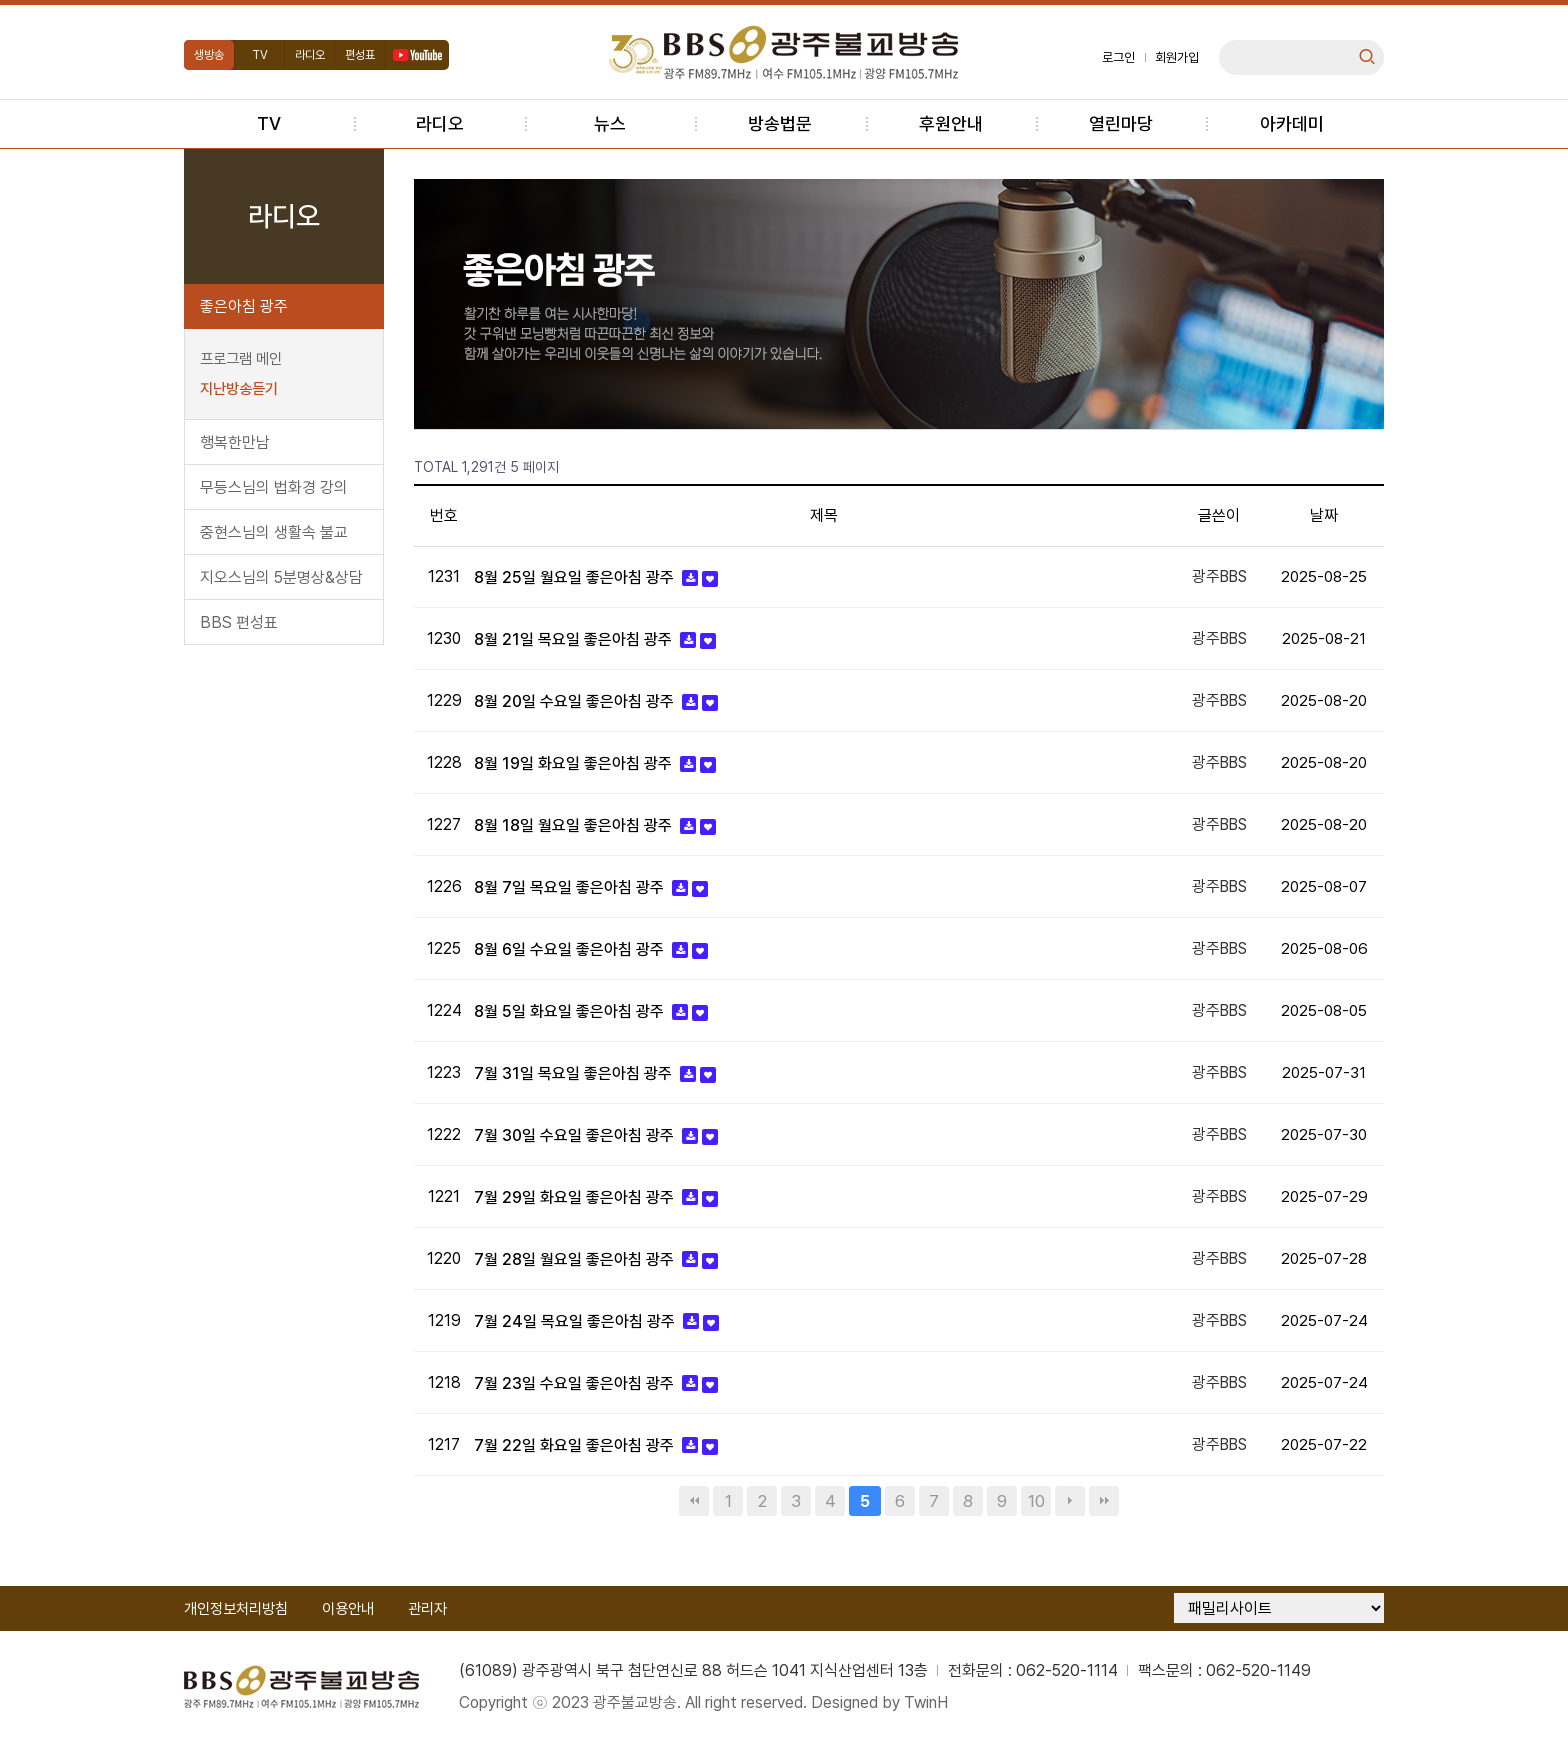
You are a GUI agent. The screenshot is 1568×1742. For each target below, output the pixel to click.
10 (1036, 1500)
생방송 (209, 55)
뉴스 (610, 123)
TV (260, 55)
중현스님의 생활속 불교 (274, 532)
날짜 (1324, 515)
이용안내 (348, 1608)
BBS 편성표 (239, 622)
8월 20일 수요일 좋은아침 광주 (576, 701)
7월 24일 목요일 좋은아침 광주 (576, 1320)
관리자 (427, 1608)
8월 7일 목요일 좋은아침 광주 (571, 887)
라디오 (310, 55)
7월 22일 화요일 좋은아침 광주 (576, 1444)
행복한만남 (235, 442)
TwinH (928, 1701)
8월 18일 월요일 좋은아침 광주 (575, 825)
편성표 (360, 55)
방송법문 (780, 123)
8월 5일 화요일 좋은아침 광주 (571, 1011)
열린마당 (1121, 123)
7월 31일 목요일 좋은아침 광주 (575, 1072)
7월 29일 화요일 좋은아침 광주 (576, 1196)
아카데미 (1292, 123)
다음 (1070, 1500)
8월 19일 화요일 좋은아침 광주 (575, 763)
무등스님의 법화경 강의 (274, 487)
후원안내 (951, 123)
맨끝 (1104, 1500)
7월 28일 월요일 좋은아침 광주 (576, 1258)
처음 (694, 1500)
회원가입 (1177, 57)
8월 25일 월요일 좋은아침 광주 (576, 577)
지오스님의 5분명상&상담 (281, 577)
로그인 (1118, 57)
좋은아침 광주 (244, 306)
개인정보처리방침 (236, 1608)
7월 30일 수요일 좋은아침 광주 (576, 1134)
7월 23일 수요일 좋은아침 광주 (576, 1382)
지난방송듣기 (239, 389)
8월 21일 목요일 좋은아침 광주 (575, 639)
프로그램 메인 (241, 359)
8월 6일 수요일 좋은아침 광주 (571, 949)
